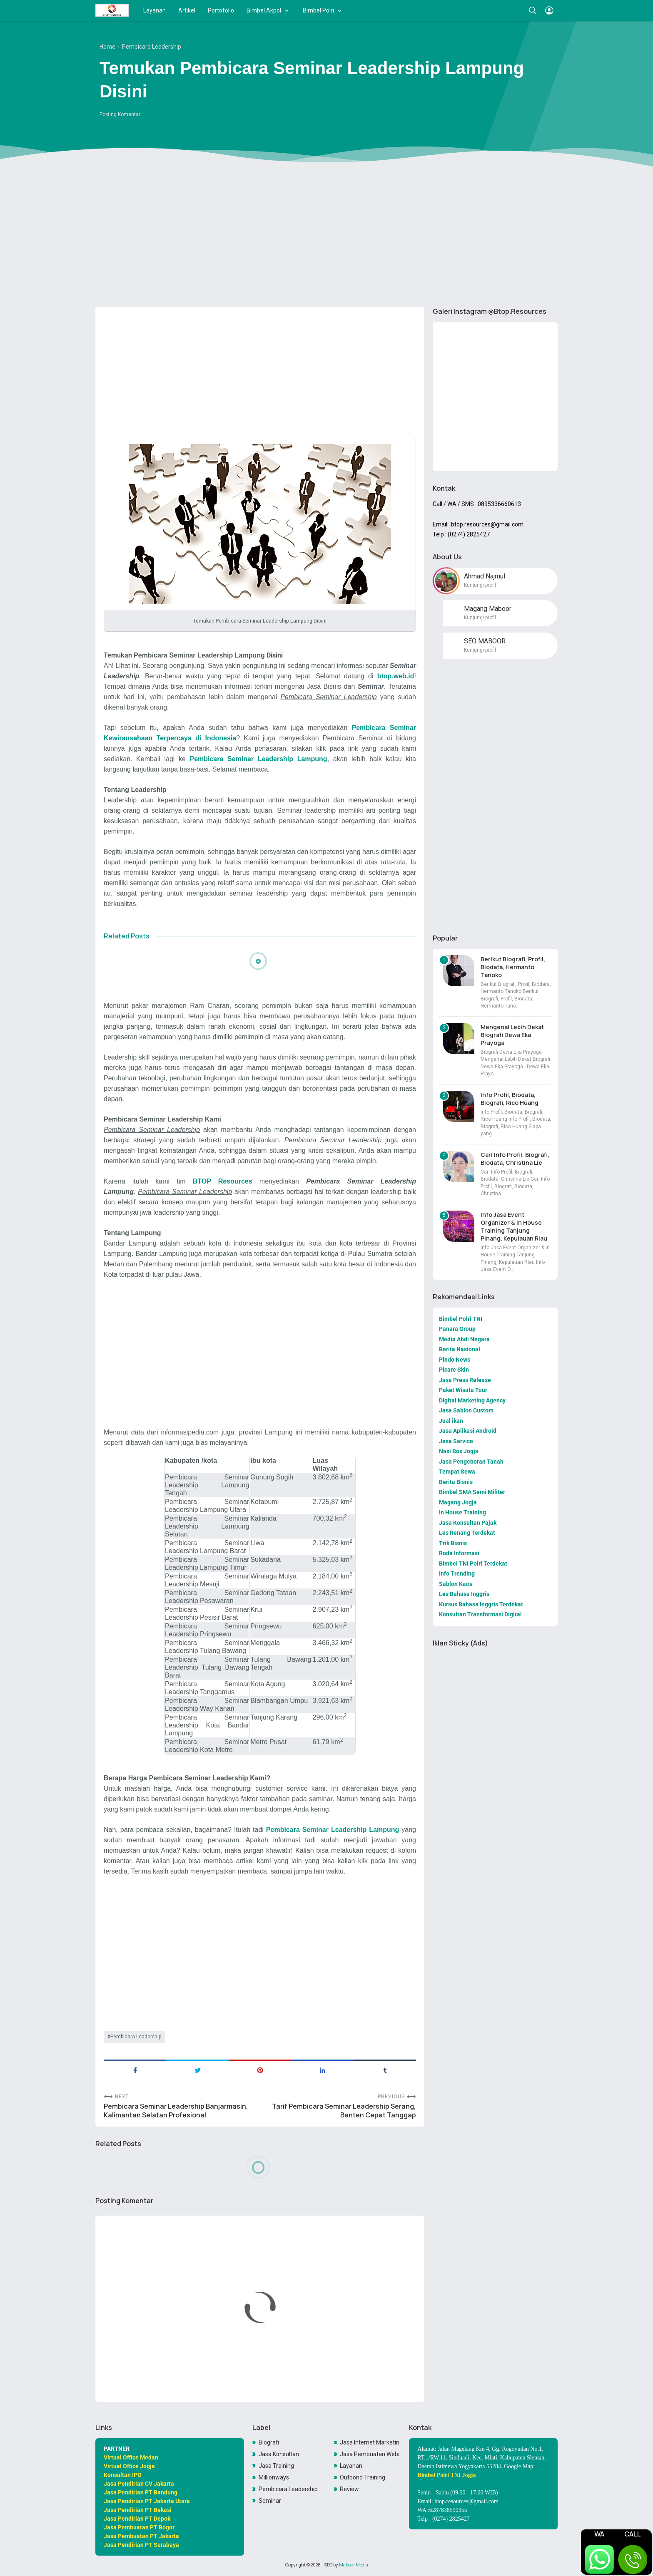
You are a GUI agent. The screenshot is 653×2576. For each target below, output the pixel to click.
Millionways (274, 2477)
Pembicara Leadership (135, 2037)
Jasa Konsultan (279, 2454)
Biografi (269, 2442)
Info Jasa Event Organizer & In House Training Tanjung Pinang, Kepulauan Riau (514, 1226)
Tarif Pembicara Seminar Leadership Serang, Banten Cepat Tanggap (344, 2110)
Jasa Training (276, 2465)
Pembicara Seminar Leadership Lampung (258, 758)
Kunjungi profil (480, 585)
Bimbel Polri (318, 10)
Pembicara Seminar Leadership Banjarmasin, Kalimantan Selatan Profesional (176, 2110)
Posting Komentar (120, 114)
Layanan (154, 10)
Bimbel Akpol (264, 10)
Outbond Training (362, 2477)
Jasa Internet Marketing (369, 2442)
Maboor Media (353, 2565)
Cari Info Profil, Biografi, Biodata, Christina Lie (515, 1158)
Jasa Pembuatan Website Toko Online (369, 2454)
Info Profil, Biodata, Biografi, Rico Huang (509, 1099)
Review (349, 2489)
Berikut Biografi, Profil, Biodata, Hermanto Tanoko (513, 967)
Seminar (270, 2500)
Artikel (186, 10)
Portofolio (221, 10)
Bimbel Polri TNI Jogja (446, 2475)
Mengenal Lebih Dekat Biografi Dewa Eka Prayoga (512, 1035)
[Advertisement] (326, 236)
